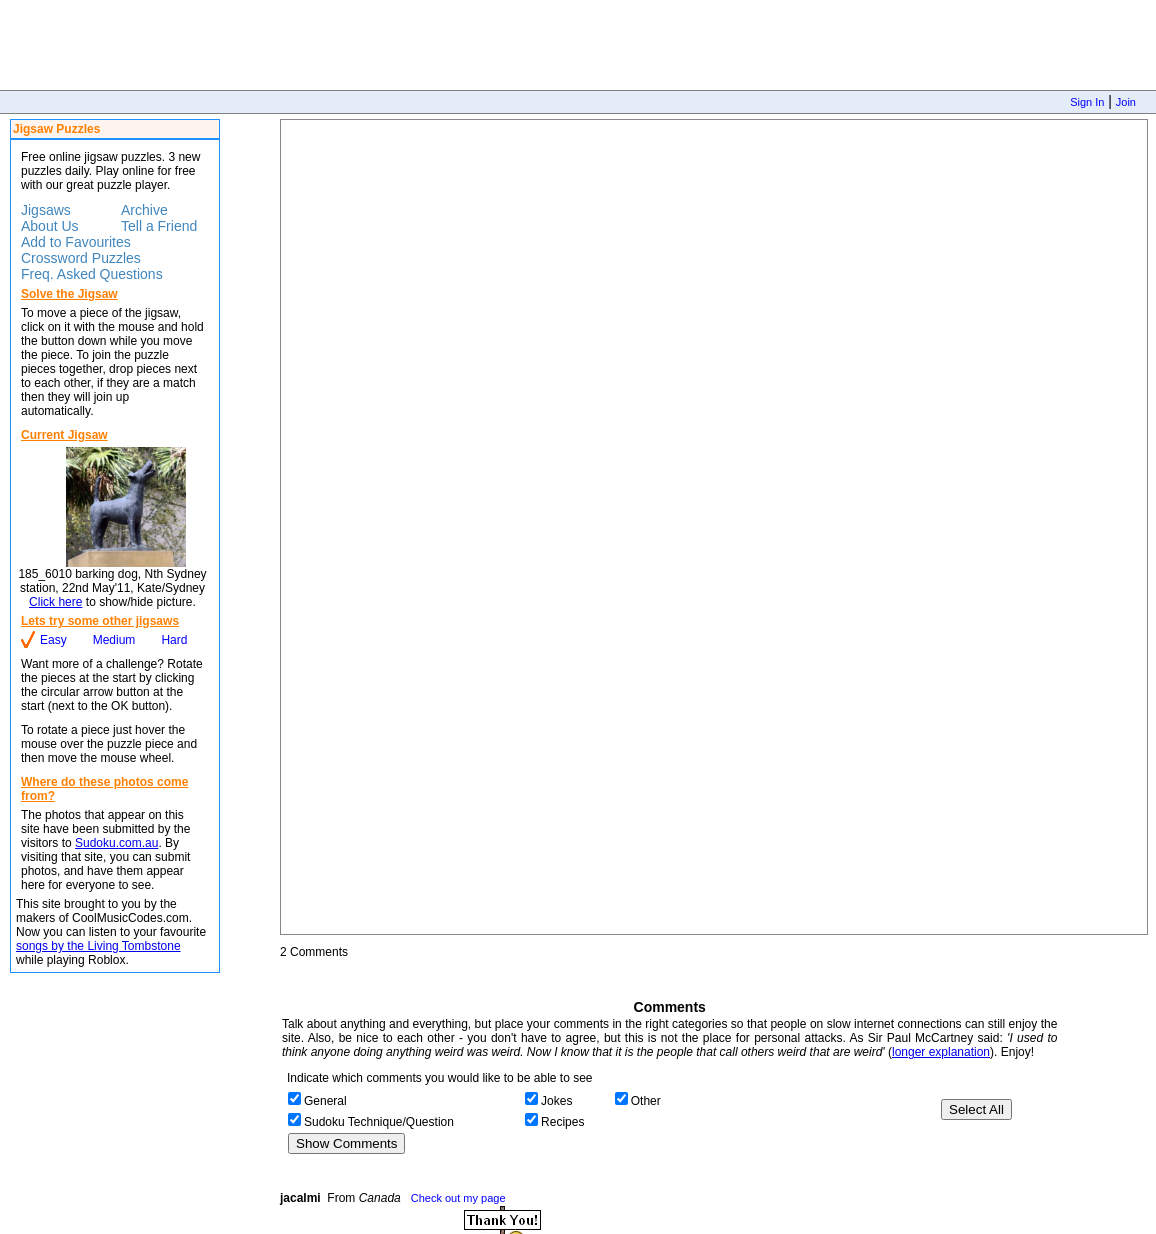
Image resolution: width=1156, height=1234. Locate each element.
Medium (114, 640)
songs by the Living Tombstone (98, 946)
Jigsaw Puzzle (714, 527)
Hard (174, 640)
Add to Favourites (76, 242)
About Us (50, 226)
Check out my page (458, 1198)
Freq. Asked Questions (92, 274)
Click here (55, 602)
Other (646, 1101)
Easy (53, 640)
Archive (144, 210)
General (325, 1101)
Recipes (562, 1122)
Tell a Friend (159, 226)
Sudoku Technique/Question (379, 1122)
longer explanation (941, 1052)
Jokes (556, 1101)
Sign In (1087, 102)
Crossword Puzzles (81, 258)
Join (1126, 102)
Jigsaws (46, 210)
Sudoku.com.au (116, 843)
